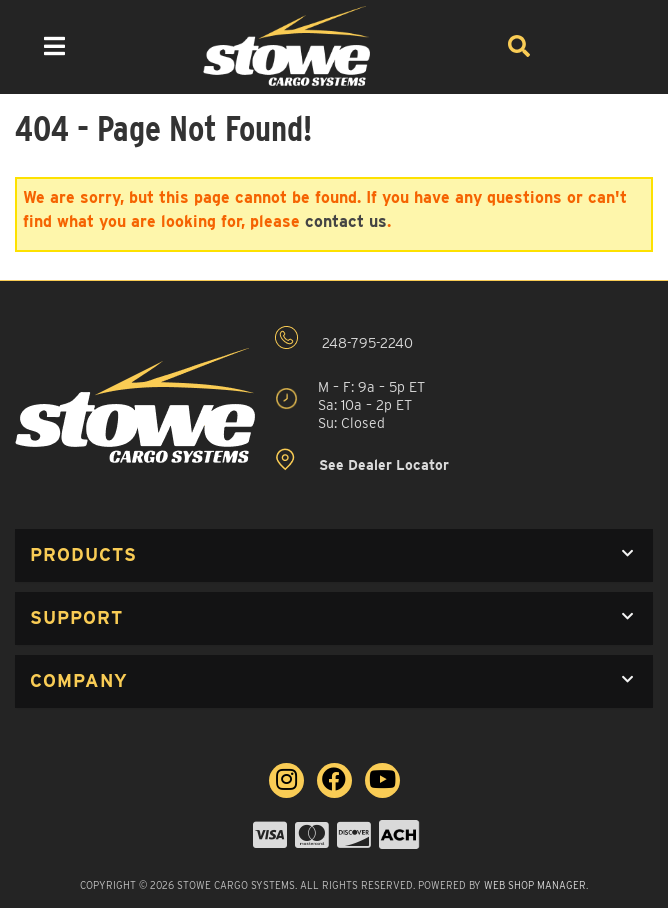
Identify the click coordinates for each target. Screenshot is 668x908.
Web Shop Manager (535, 885)
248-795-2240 (344, 338)
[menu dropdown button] (54, 46)
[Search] (519, 46)
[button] (334, 555)
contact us (346, 221)
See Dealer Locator (362, 460)
